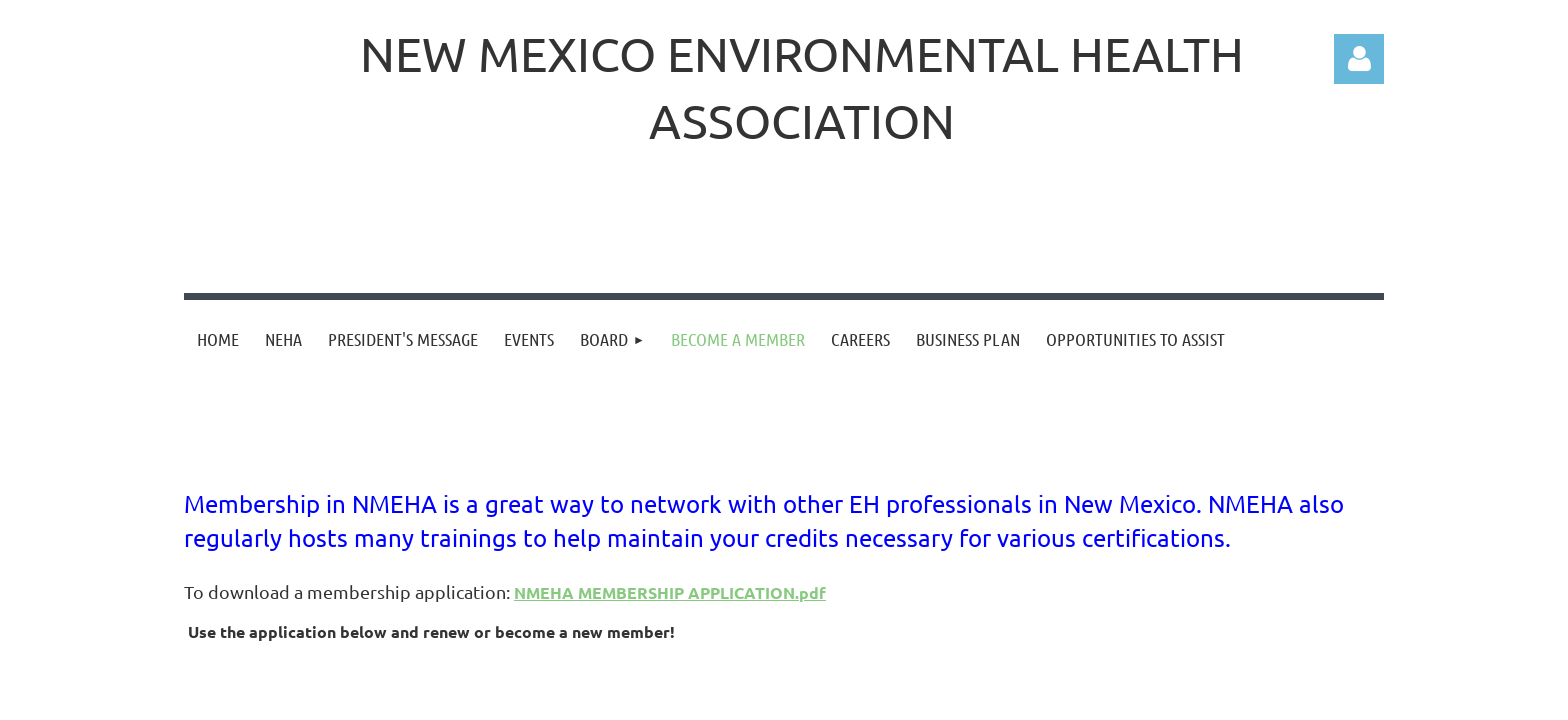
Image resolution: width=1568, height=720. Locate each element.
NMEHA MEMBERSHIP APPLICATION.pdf (670, 592)
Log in (1359, 59)
